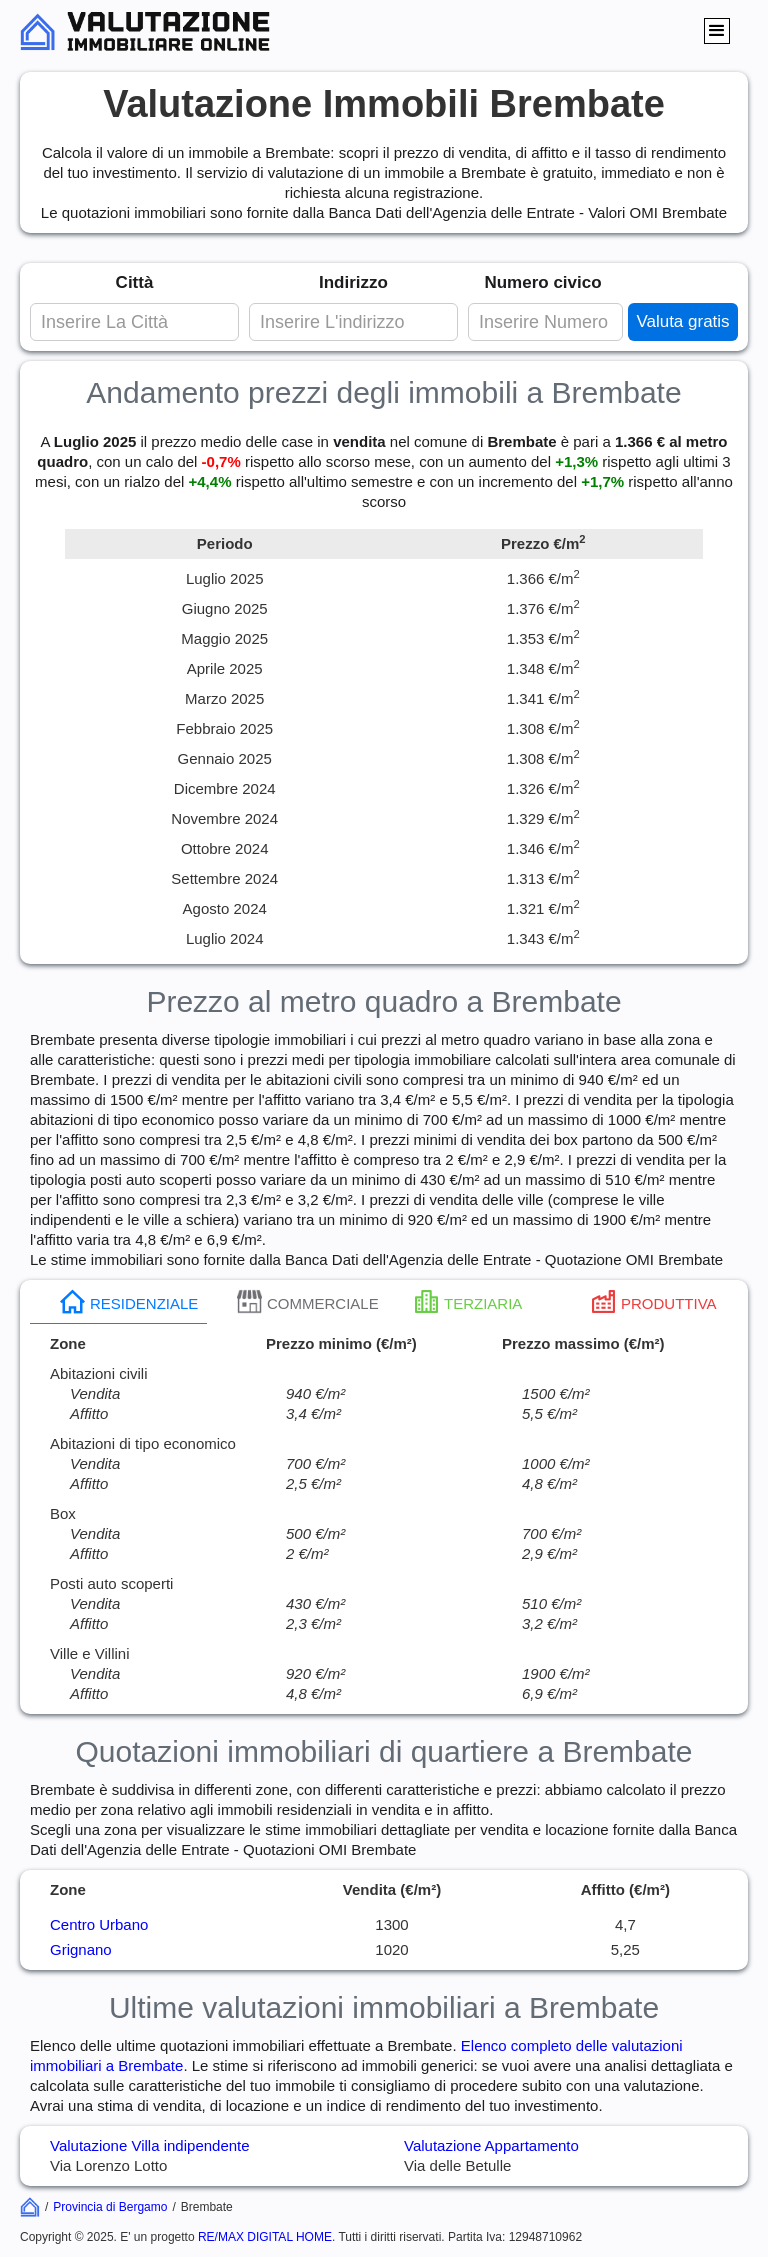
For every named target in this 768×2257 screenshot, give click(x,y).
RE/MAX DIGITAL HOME (265, 2237)
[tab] (118, 1302)
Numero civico (542, 282)
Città (135, 282)
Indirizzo (353, 282)
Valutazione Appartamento (491, 2145)
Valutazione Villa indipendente (150, 2145)
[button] (717, 31)
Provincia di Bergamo (110, 2207)
